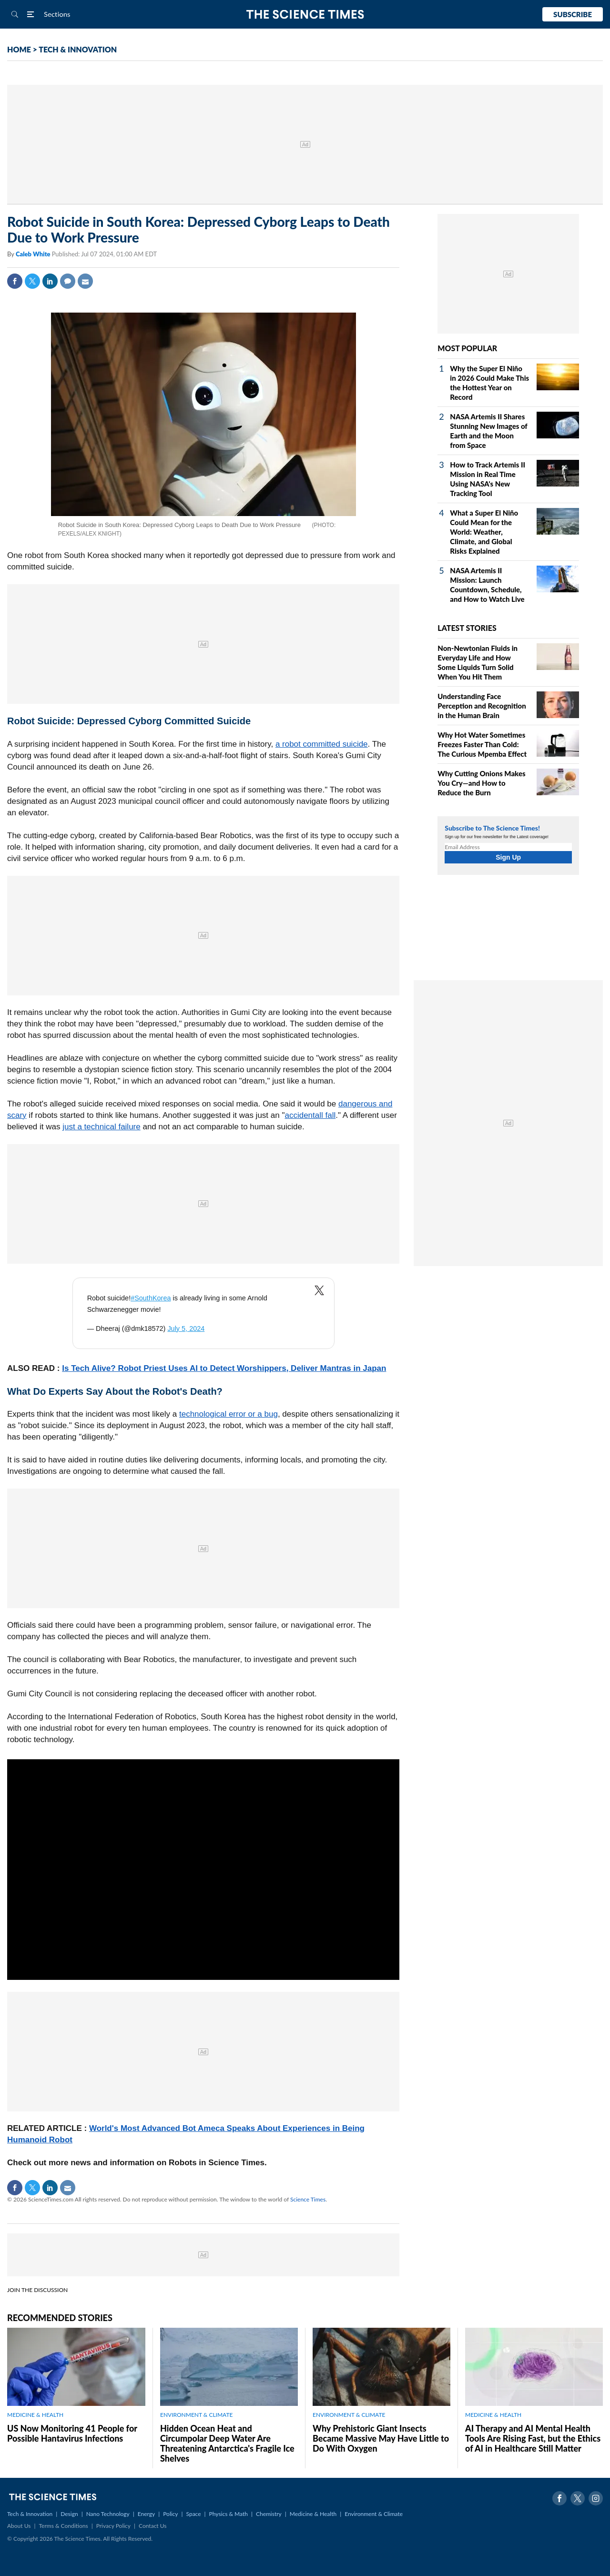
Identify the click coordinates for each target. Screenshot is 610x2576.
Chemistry (269, 2513)
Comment (67, 281)
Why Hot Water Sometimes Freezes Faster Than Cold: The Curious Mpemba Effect (482, 744)
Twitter (32, 281)
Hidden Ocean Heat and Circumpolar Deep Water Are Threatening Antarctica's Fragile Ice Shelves (227, 2443)
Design (69, 2513)
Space (193, 2513)
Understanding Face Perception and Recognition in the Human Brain (481, 706)
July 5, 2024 (185, 1328)
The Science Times (305, 14)
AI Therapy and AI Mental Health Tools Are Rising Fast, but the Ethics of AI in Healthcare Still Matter (532, 2438)
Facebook (14, 281)
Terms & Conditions (63, 2525)
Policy (170, 2513)
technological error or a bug (228, 1414)
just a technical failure (101, 1126)
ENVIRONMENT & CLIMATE (196, 2414)
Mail (85, 281)
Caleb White (34, 254)
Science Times (307, 2199)
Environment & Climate (374, 2513)
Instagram (596, 2498)
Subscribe (572, 14)
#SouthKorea (151, 1298)
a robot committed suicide (321, 744)
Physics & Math (228, 2513)
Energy (146, 2513)
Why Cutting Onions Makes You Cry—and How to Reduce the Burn (481, 783)
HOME (19, 49)
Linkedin (50, 281)
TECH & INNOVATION (78, 49)
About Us (18, 2525)
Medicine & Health (313, 2513)
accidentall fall (310, 1115)
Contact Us (152, 2525)
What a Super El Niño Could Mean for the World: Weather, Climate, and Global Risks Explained (484, 531)
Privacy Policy (113, 2525)
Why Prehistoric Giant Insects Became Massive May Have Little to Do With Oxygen (381, 2438)
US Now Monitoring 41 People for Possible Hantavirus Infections (72, 2433)
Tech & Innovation (29, 2513)
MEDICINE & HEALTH (35, 2414)
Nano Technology (108, 2513)
